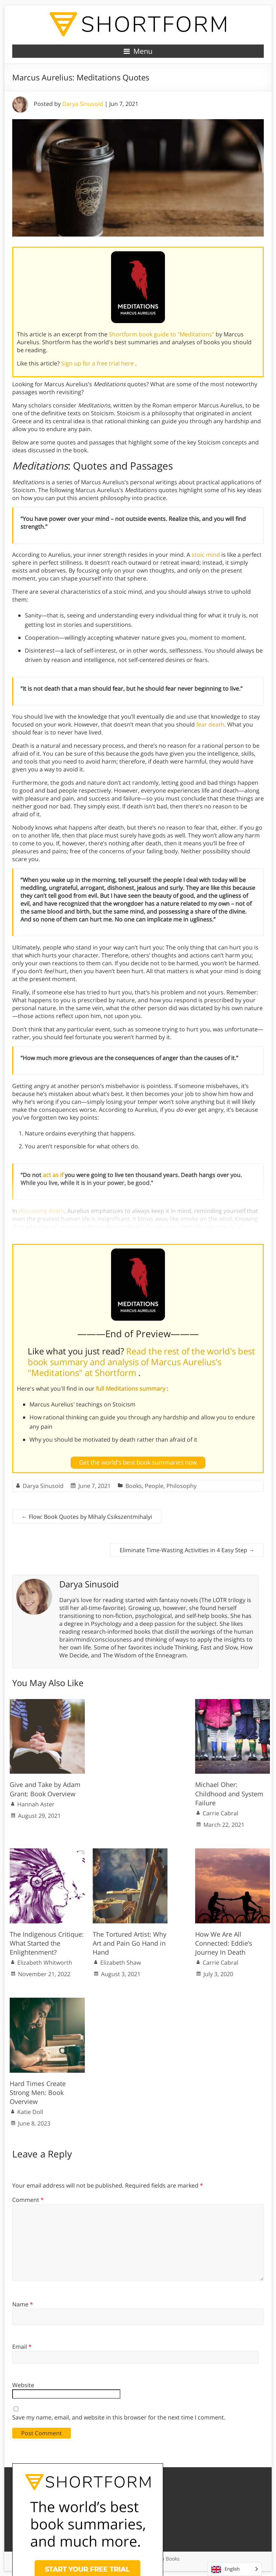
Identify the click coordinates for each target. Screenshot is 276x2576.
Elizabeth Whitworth (44, 1962)
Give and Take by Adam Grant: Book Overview (45, 1789)
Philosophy (181, 1486)
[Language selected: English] (234, 2569)
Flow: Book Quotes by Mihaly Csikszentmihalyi (87, 1517)
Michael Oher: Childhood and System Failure (229, 1793)
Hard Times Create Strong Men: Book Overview (38, 2092)
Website (23, 2385)
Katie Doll (30, 2112)
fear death (210, 724)
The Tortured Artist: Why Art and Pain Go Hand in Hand (129, 1943)
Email (22, 2347)
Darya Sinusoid (82, 104)
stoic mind (206, 555)
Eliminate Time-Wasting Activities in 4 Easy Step (187, 1550)
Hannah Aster (36, 1804)
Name (22, 2304)
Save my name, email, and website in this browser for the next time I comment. (118, 2417)
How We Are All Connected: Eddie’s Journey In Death (223, 1943)
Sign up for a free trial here (98, 363)
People (154, 1486)
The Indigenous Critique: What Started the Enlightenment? (47, 1943)
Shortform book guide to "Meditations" (162, 334)
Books (133, 1486)
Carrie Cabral (220, 1813)
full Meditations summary (131, 1388)
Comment (28, 2200)
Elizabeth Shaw (120, 1962)
